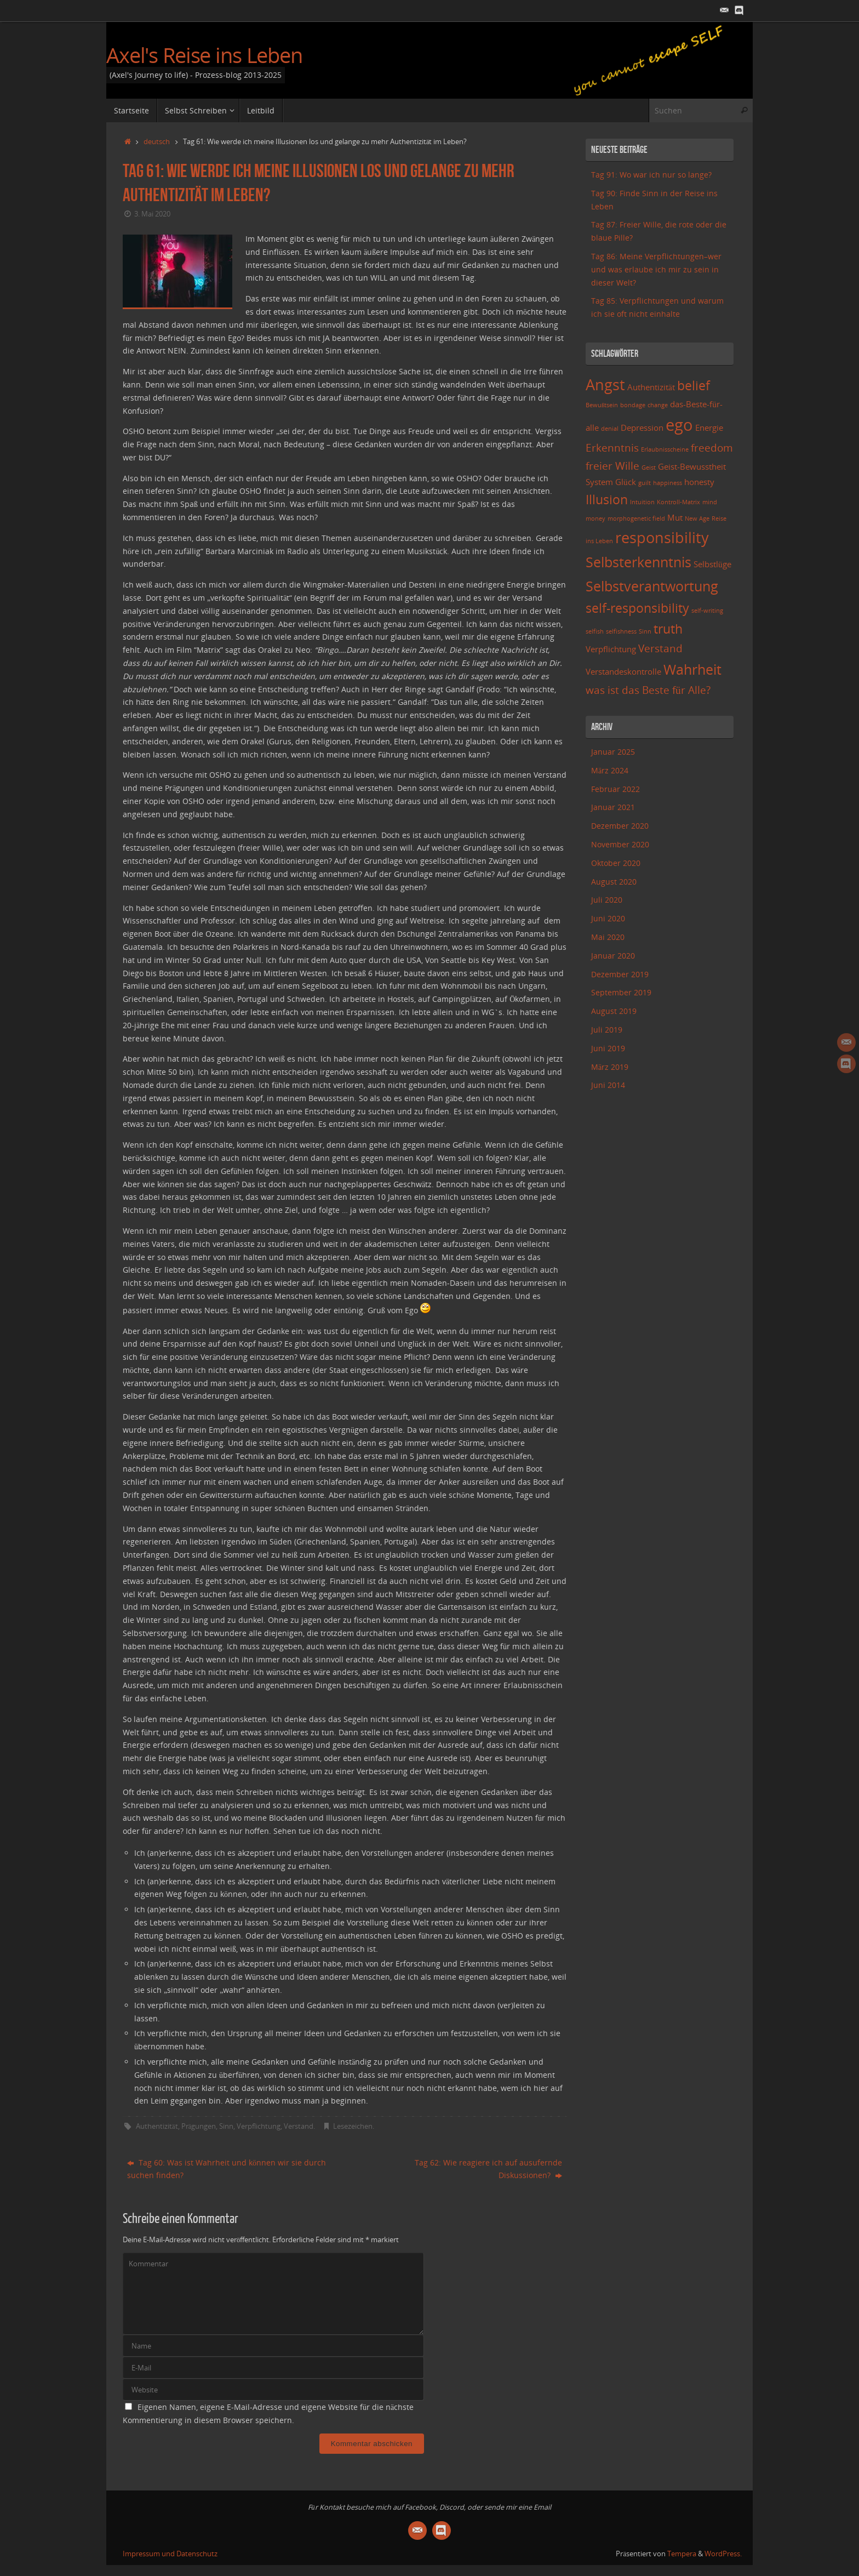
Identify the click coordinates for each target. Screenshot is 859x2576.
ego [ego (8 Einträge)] (679, 425)
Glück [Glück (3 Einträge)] (625, 482)
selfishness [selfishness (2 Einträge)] (621, 631)
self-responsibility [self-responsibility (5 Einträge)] (637, 608)
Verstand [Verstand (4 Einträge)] (660, 648)
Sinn (226, 2126)
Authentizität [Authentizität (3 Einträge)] (651, 387)
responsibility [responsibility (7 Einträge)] (662, 537)
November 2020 (620, 844)
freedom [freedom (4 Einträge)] (712, 447)
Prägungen (198, 2126)
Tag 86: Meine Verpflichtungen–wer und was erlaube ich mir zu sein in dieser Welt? (656, 269)
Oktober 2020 (615, 863)
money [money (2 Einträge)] (595, 518)
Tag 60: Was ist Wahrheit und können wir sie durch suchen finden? (226, 2169)
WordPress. (723, 2553)
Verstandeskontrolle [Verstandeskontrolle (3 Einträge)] (623, 671)
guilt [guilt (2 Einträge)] (644, 483)
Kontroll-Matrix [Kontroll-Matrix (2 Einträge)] (678, 502)
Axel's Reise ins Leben (204, 55)
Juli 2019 (606, 1029)
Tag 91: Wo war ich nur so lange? (651, 174)
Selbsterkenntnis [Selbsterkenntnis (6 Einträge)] (638, 561)
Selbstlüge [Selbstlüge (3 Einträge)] (712, 564)
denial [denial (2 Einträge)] (610, 428)
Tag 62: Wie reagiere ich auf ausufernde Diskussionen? (488, 2169)
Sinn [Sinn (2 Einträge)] (645, 631)
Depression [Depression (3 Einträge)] (642, 428)
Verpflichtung (258, 2126)
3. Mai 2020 (152, 214)
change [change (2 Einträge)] (658, 405)
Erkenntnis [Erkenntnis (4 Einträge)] (612, 447)
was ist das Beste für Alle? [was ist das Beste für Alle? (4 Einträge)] (648, 689)
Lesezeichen (353, 2126)
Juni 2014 (608, 1085)
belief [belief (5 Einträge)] (693, 385)
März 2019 (609, 1067)
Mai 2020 (608, 937)
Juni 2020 (608, 918)
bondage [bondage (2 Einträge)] (632, 405)
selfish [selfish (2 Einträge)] (595, 631)
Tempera (681, 2553)
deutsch (157, 141)
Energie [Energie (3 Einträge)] (709, 428)
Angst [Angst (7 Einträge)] (605, 384)
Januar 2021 (613, 807)
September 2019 (621, 992)
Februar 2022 (615, 789)
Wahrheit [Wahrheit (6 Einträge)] (692, 669)
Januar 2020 (613, 955)
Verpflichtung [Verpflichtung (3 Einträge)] (611, 649)
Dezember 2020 (620, 825)
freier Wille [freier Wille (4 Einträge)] (612, 465)
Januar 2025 (613, 751)
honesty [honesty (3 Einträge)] (699, 482)
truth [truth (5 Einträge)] (668, 628)
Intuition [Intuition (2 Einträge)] (642, 502)
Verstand (298, 2126)
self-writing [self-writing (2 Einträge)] (707, 610)
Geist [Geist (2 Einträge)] (649, 467)
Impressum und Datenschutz (170, 2553)
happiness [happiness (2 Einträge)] (667, 483)
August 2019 (614, 1011)
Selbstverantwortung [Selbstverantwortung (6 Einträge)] (652, 586)
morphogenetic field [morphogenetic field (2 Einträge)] (636, 518)
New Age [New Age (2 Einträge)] (697, 518)
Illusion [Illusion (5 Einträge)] (607, 499)
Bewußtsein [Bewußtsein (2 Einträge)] (602, 405)
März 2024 (609, 770)
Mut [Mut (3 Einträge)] (675, 517)
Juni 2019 (608, 1048)
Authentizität (157, 2126)
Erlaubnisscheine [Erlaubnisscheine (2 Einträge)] (665, 449)
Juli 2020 (606, 899)
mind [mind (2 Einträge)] (709, 502)
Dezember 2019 (620, 974)
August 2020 (614, 881)
